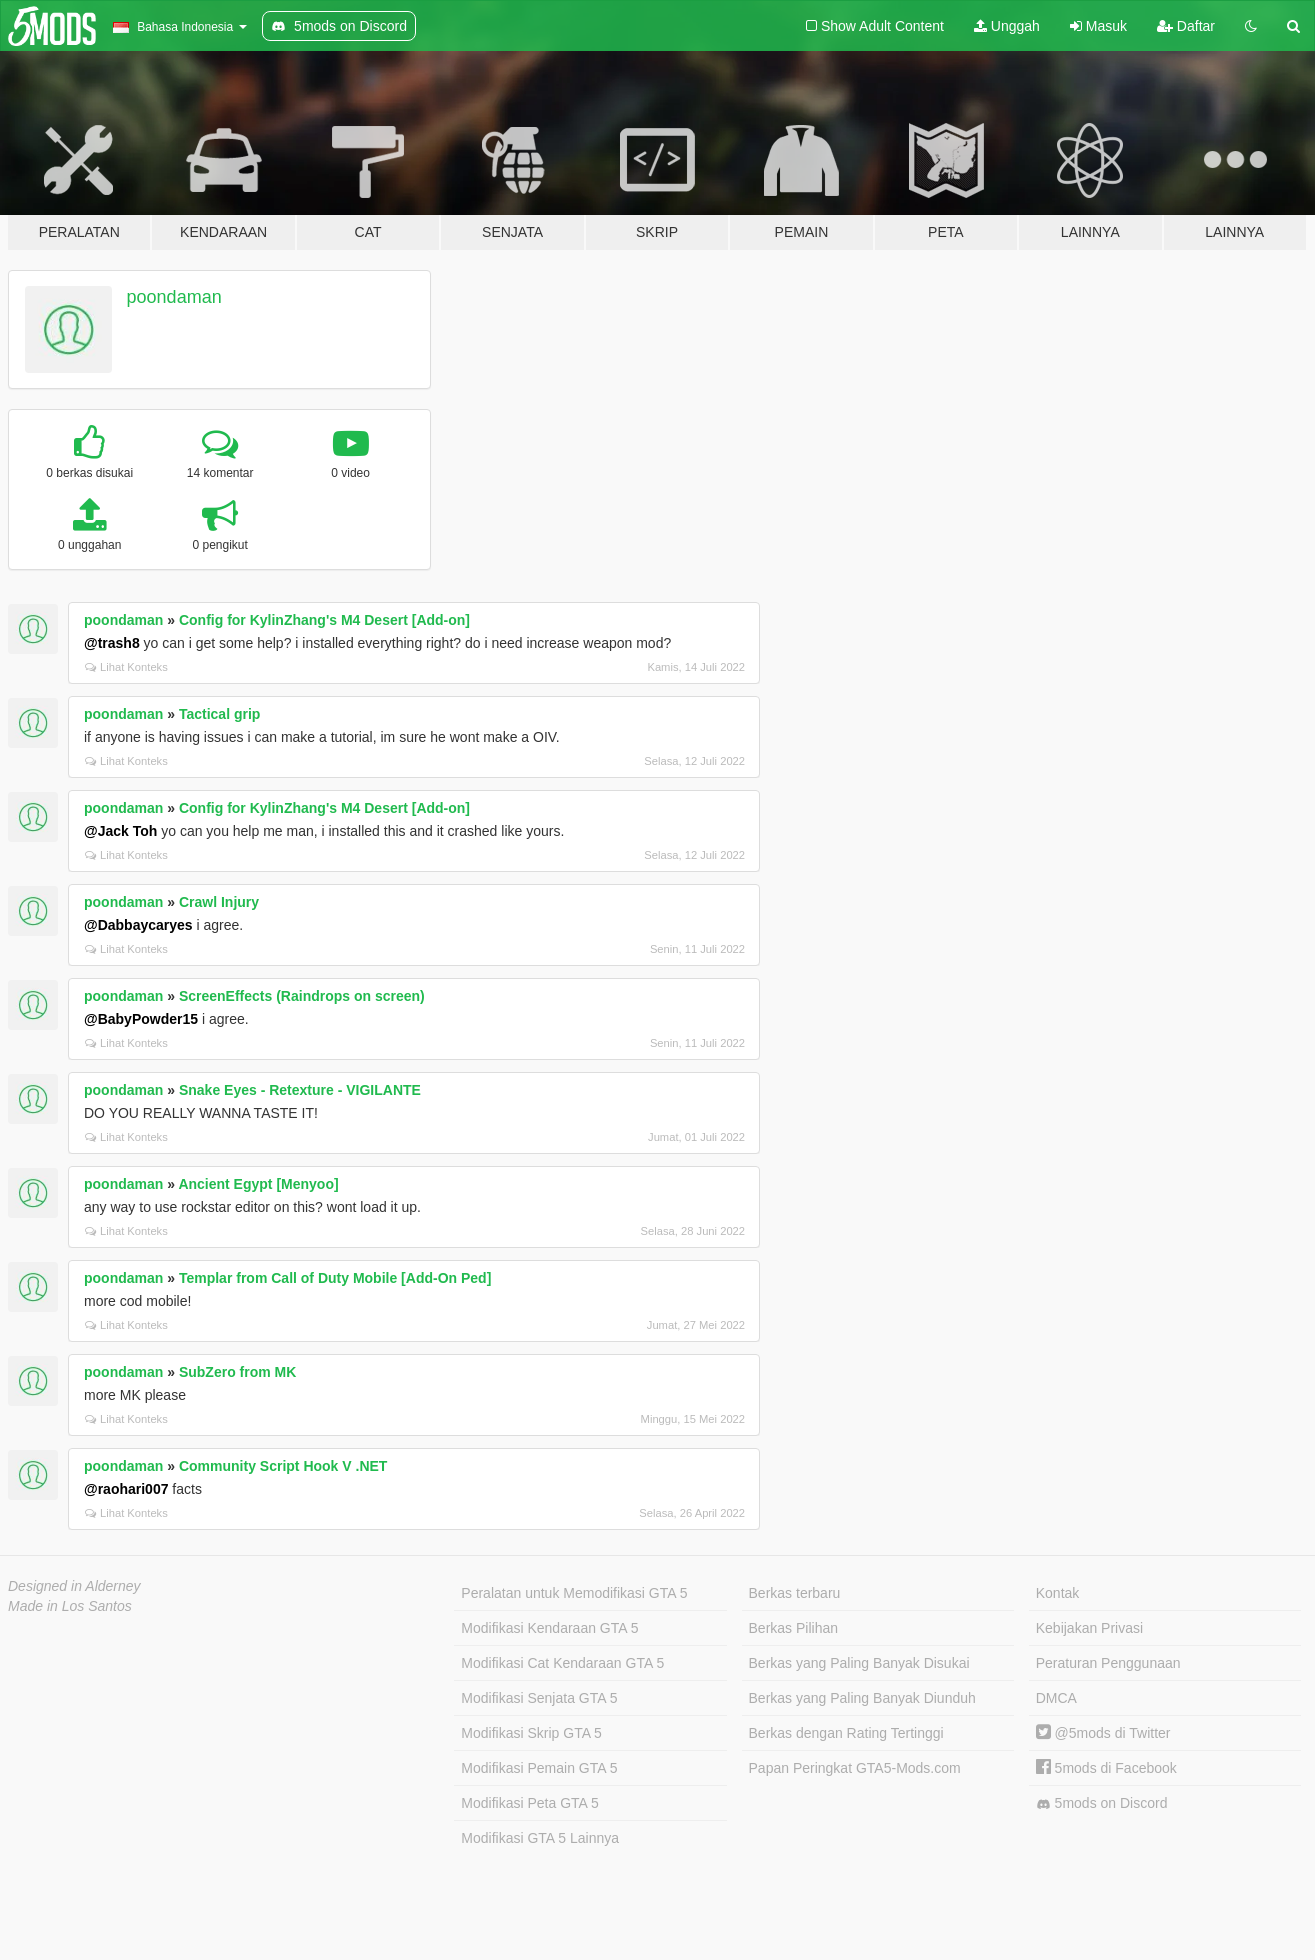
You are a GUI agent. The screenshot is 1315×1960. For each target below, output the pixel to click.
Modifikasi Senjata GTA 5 (539, 1698)
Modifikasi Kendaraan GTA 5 (549, 1628)
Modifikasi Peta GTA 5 (529, 1803)
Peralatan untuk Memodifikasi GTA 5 (574, 1593)
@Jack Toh (120, 831)
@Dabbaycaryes (138, 925)
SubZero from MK (237, 1372)
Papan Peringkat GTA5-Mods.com (855, 1768)
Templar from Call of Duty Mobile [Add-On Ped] (335, 1278)
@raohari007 (126, 1489)
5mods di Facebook (1106, 1768)
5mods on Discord (1102, 1803)
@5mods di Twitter (1103, 1733)
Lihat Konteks (126, 667)
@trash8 (112, 643)
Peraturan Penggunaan (1108, 1663)
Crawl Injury (219, 902)
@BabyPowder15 (141, 1019)
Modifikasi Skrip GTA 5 (531, 1733)
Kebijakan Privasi (1089, 1628)
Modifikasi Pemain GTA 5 (539, 1768)
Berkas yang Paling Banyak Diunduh (862, 1698)
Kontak (1058, 1593)
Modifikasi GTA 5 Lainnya (540, 1838)
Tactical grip (219, 714)
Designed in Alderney (74, 1586)
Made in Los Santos (70, 1606)
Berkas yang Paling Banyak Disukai (859, 1663)
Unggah (1007, 26)
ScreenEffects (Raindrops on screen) (302, 996)
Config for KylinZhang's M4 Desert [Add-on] (324, 620)
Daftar (1186, 26)
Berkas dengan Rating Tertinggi (846, 1733)
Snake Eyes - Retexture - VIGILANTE (300, 1090)
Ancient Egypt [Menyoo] (258, 1184)
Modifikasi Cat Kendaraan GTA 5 (562, 1663)
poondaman (174, 297)
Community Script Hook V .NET (283, 1466)
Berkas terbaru (795, 1593)
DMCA (1056, 1698)
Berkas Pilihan (794, 1628)
